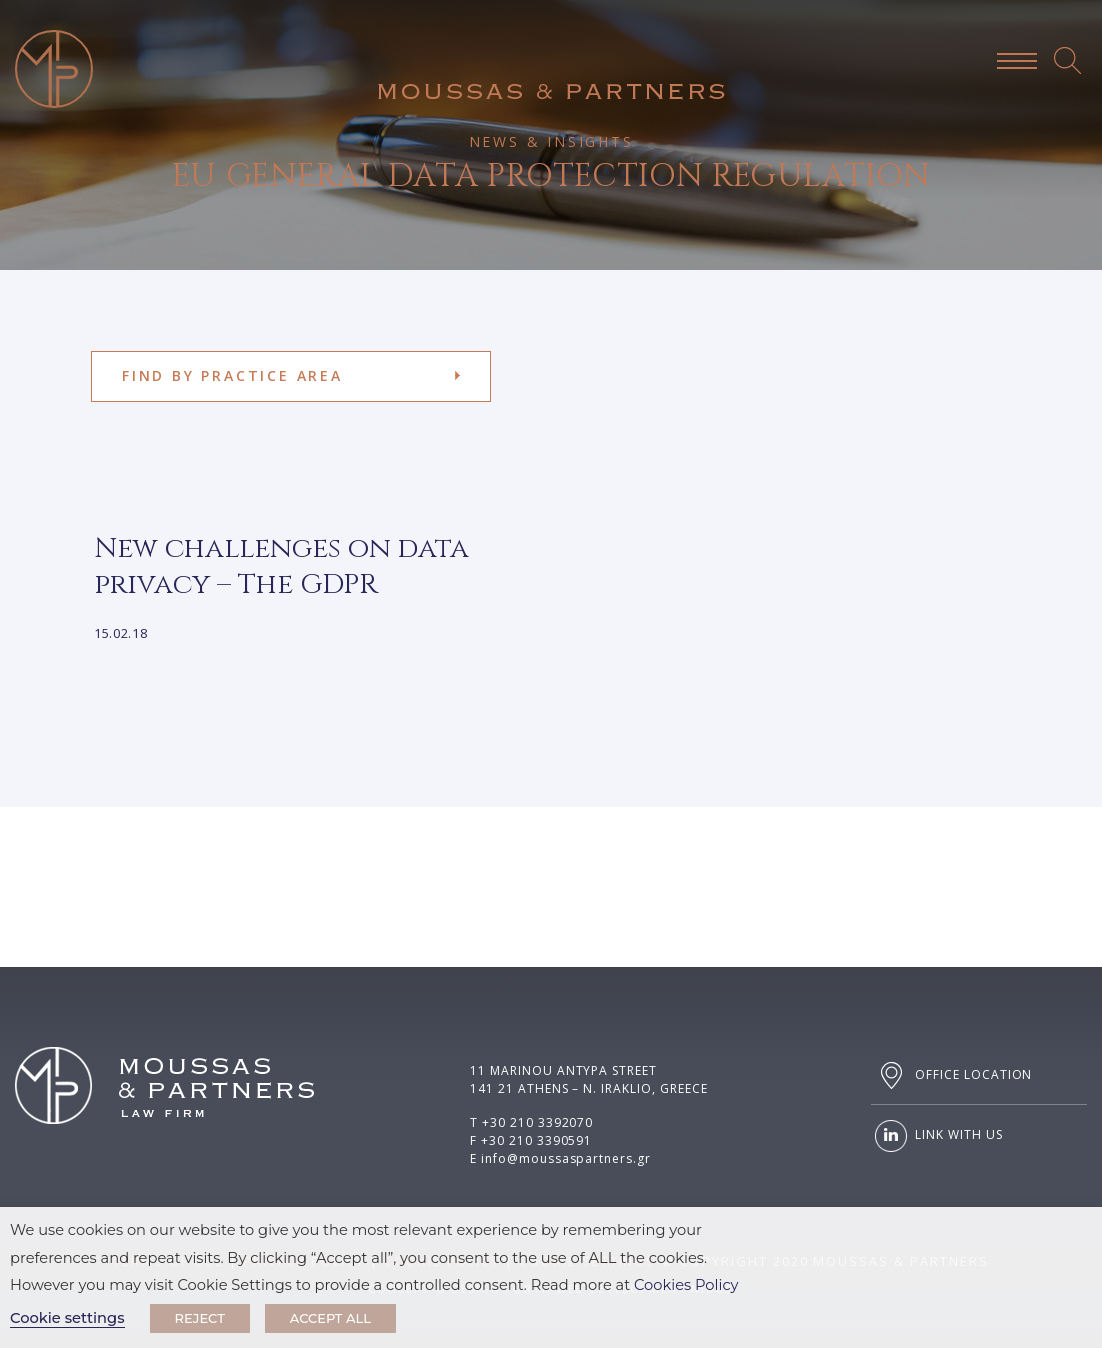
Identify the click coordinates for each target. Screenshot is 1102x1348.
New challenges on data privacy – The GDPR (281, 566)
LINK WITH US (936, 1136)
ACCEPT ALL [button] (330, 1318)
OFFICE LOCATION (951, 1075)
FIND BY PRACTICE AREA (232, 375)
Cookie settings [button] (67, 1318)
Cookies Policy (686, 1285)
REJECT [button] (200, 1318)
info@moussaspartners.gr (566, 1158)
